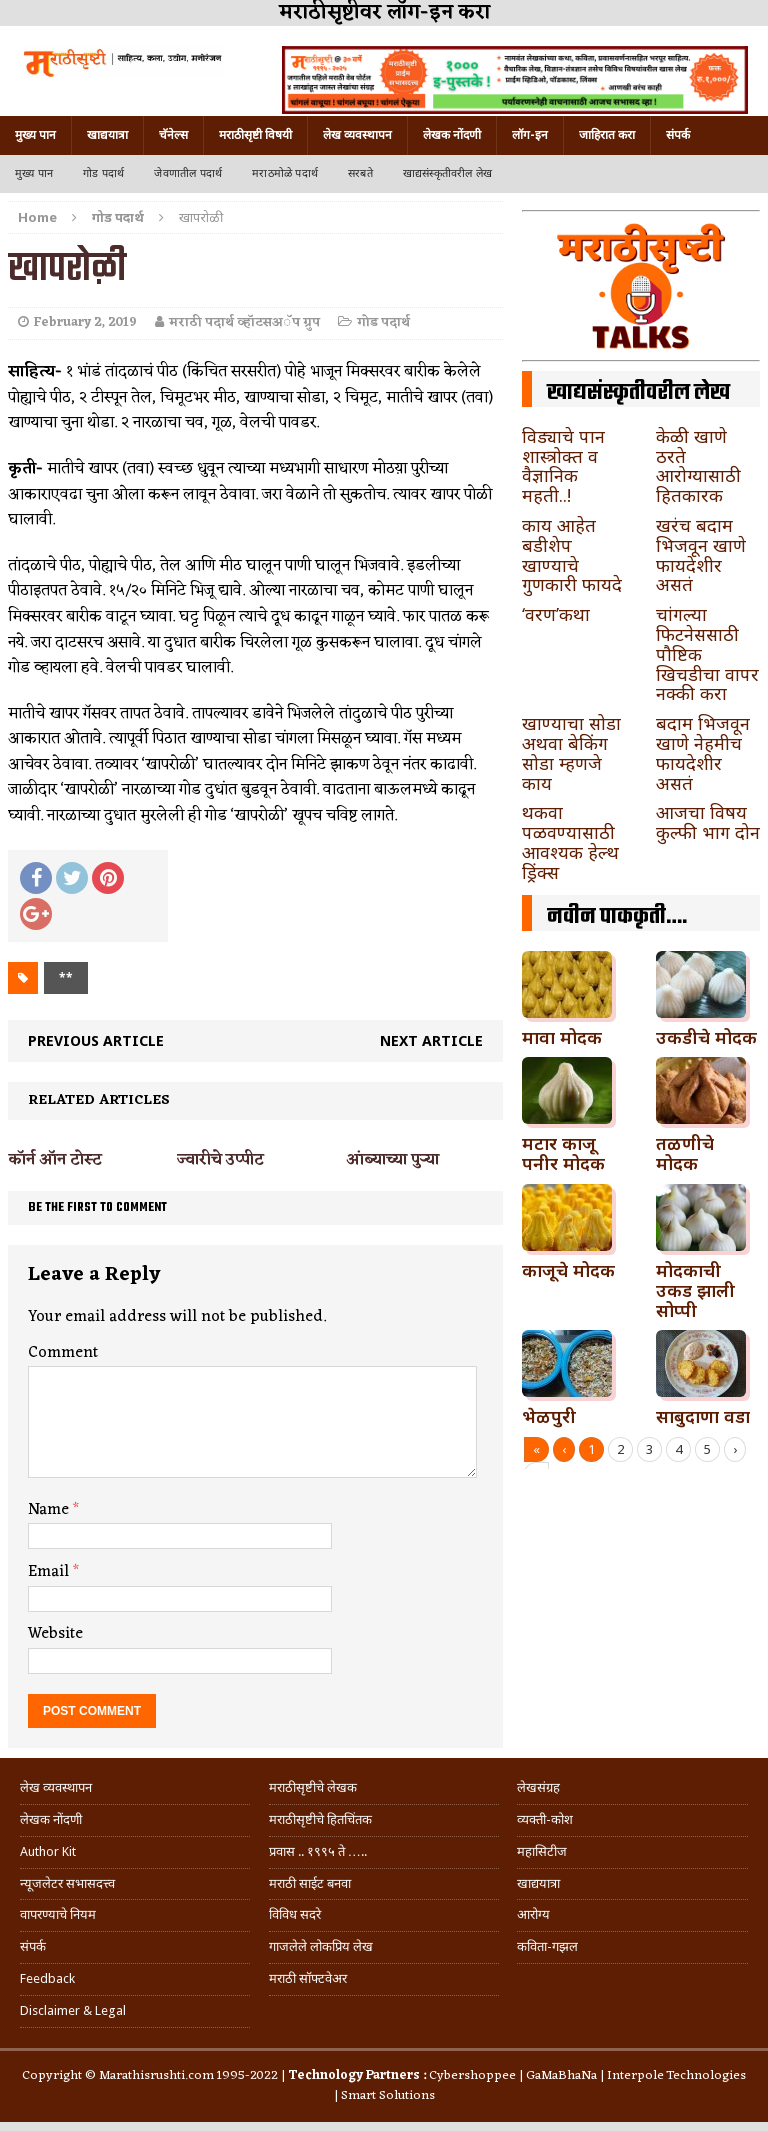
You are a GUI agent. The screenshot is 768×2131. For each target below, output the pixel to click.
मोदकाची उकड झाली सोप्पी (695, 1290)
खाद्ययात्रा (107, 135)
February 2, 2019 (85, 322)
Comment (63, 1353)
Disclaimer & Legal (73, 2010)
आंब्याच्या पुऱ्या (392, 1160)
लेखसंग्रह (538, 1787)
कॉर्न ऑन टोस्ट (55, 1160)
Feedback (47, 1978)
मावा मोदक (562, 1037)
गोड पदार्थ (103, 173)
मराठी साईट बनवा (310, 1883)
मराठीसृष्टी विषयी (255, 135)
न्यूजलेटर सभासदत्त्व (67, 1883)
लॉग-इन (530, 135)
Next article (431, 1040)
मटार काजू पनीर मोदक (563, 1153)
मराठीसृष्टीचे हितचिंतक (320, 1819)
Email (50, 1572)
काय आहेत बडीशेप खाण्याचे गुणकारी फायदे (572, 554)
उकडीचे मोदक (706, 1037)
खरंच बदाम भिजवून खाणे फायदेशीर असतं (701, 554)
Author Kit (48, 1851)
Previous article (96, 1040)
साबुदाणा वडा (703, 1416)
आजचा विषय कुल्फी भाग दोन (708, 822)
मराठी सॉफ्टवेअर (308, 1978)
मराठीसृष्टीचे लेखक (313, 1787)
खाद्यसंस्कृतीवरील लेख (447, 173)
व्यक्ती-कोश (545, 1819)
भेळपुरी (549, 1416)
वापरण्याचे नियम (58, 1914)
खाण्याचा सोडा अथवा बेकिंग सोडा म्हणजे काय (571, 752)
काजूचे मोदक (568, 1270)
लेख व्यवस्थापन (357, 135)
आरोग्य (533, 1914)
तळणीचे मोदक (685, 1153)
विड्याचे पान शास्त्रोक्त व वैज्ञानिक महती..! (563, 465)
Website (55, 1634)
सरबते (360, 173)
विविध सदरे (295, 1914)
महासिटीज (542, 1851)
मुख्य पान (35, 135)
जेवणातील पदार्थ (188, 173)
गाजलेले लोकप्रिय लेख (321, 1946)
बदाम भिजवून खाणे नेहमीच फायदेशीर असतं (703, 752)
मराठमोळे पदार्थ (285, 173)
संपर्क (678, 135)
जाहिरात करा (607, 135)
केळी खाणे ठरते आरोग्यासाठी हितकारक (698, 465)
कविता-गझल (547, 1946)
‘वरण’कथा (556, 614)
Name (50, 1510)
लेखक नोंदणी (452, 135)
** (66, 977)
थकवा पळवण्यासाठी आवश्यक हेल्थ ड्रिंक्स (570, 841)
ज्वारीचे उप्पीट (220, 1160)
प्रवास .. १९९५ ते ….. (318, 1851)
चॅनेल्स (173, 135)
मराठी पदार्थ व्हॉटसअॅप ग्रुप (244, 322)
